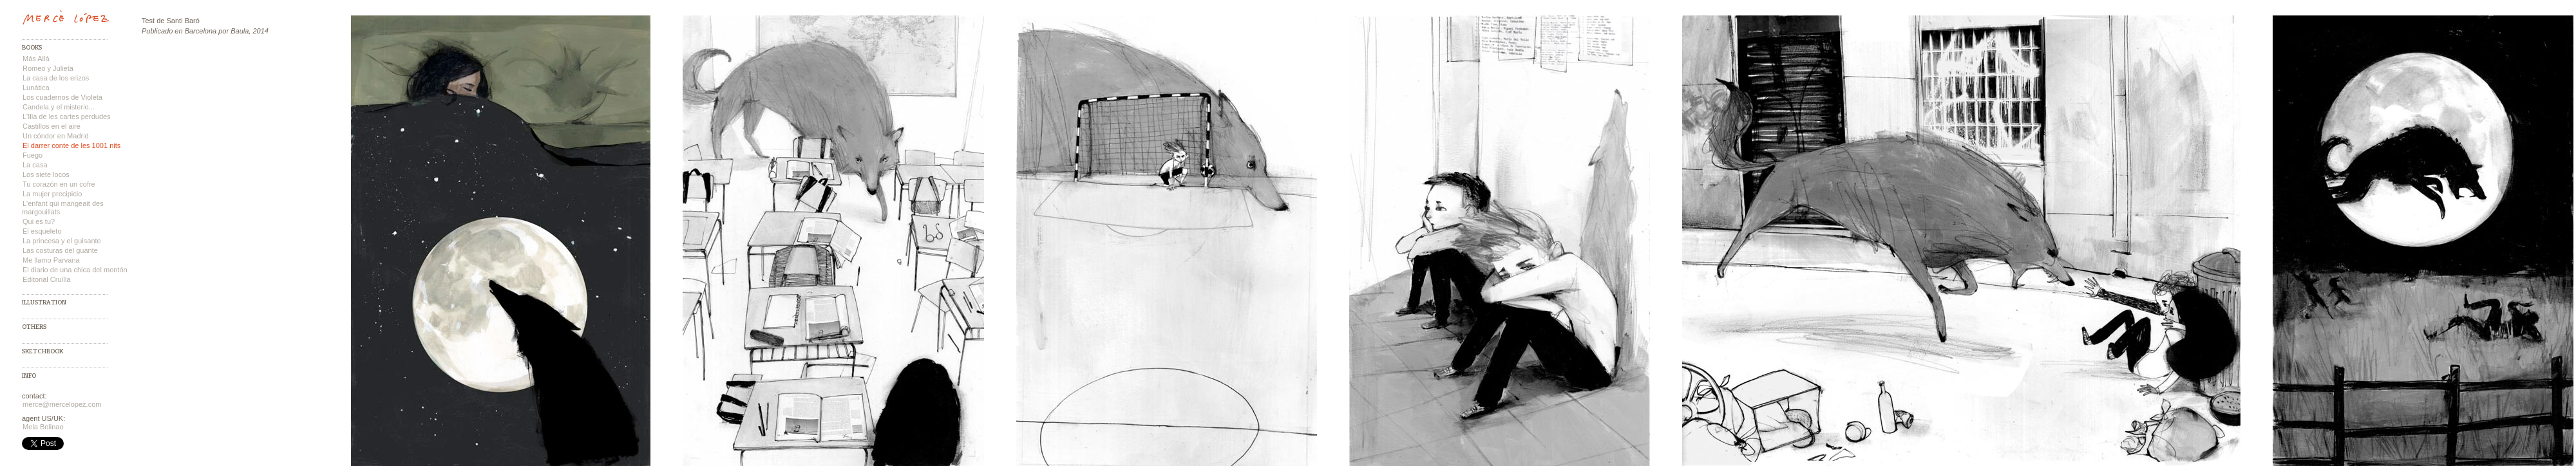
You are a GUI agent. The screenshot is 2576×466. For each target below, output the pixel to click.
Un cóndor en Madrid (56, 136)
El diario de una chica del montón (75, 270)
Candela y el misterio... (59, 107)
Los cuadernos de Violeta (62, 97)
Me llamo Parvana (51, 260)
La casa (35, 165)
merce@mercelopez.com (62, 404)
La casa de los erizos (56, 78)
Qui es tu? (39, 221)
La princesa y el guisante (62, 241)
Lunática (36, 87)
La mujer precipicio (52, 194)
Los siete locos (46, 174)
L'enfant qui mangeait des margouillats (63, 208)
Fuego (33, 155)
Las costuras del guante (60, 250)
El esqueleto (42, 231)
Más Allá (36, 58)
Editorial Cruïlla (47, 279)
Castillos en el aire (51, 126)
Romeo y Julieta (48, 68)
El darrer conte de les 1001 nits (71, 145)
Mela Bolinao (43, 427)
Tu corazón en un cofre (59, 184)
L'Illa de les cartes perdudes (67, 116)
